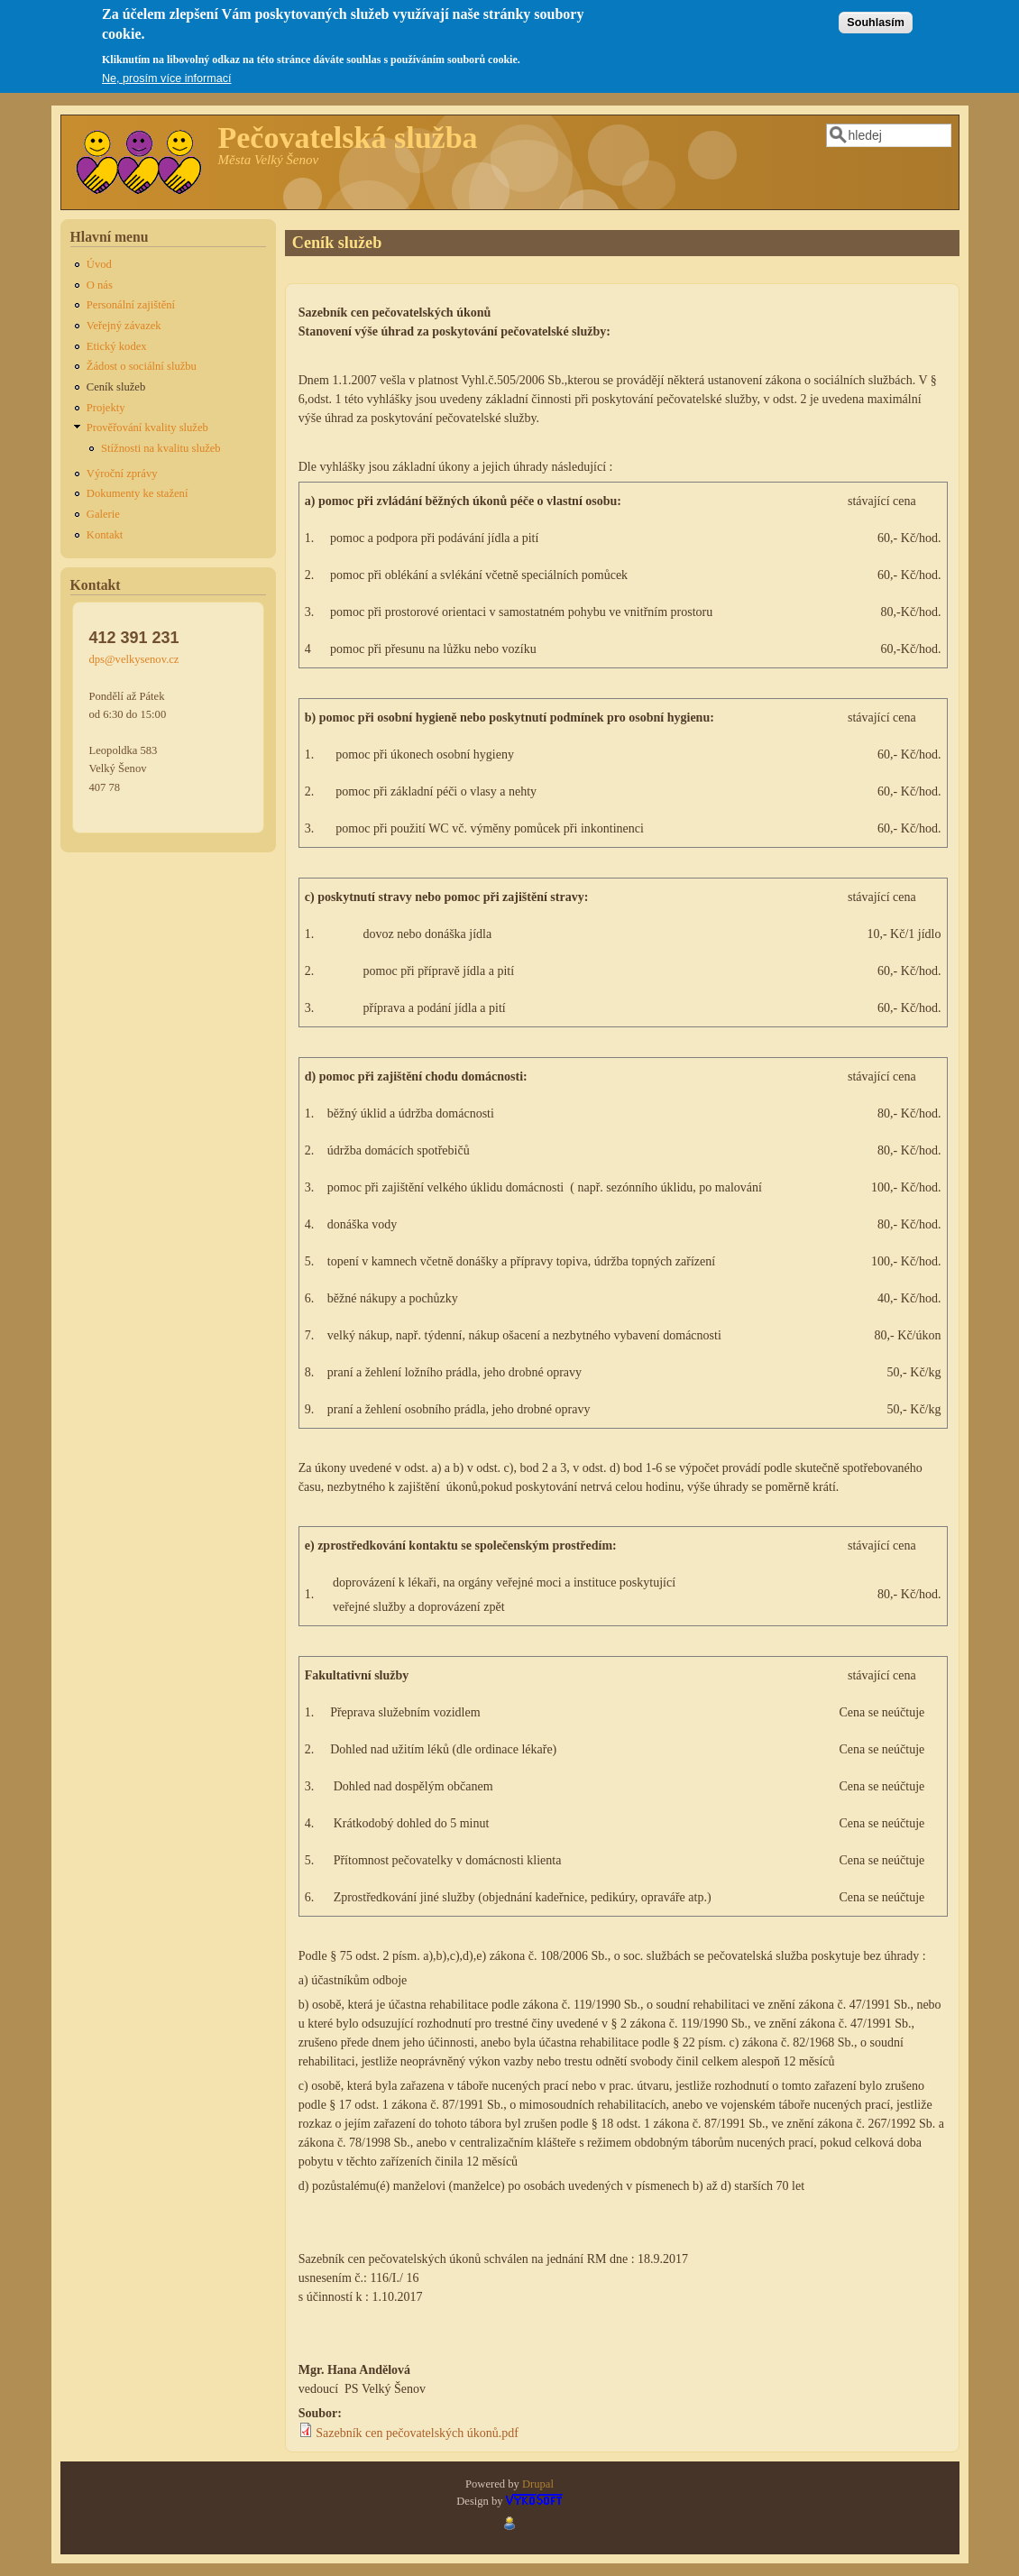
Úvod (99, 264)
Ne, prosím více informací (166, 70)
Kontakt (105, 535)
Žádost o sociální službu (142, 366)
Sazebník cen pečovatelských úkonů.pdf (417, 2433)
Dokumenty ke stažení (137, 493)
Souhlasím (875, 14)
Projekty (106, 407)
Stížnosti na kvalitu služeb (161, 448)
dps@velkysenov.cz (134, 659)
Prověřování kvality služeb (147, 427)
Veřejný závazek (124, 325)
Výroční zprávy (122, 473)
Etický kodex (117, 346)
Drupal (538, 2484)
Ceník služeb (116, 387)
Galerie (103, 514)
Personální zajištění (131, 305)
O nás (100, 285)
